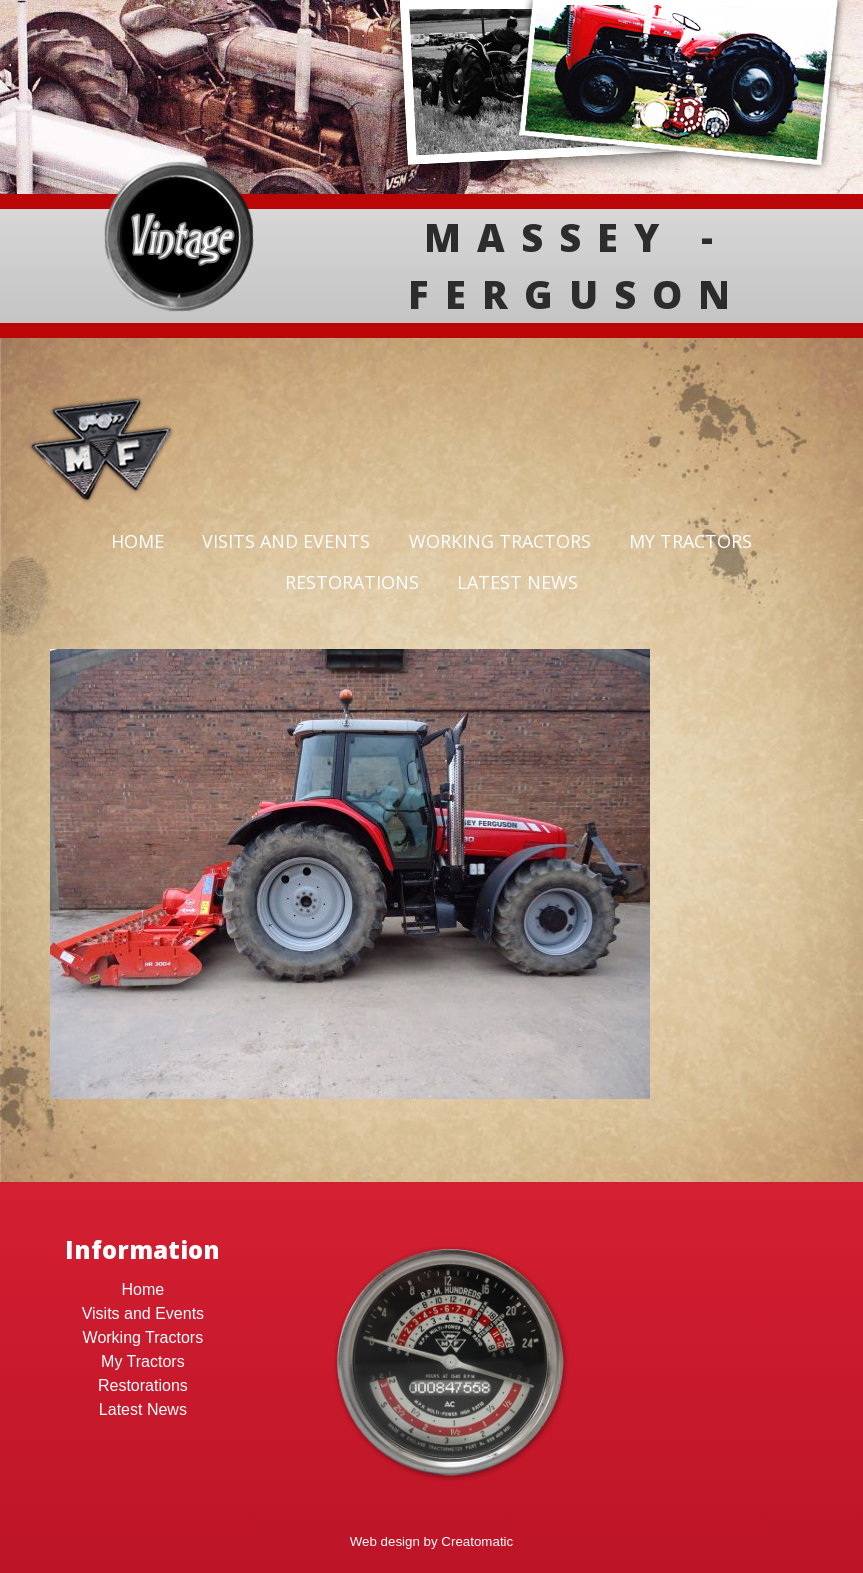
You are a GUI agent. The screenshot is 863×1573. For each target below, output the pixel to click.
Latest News (517, 582)
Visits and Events (286, 541)
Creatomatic (477, 1541)
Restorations (352, 582)
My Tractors (690, 541)
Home (137, 541)
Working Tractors (500, 541)
